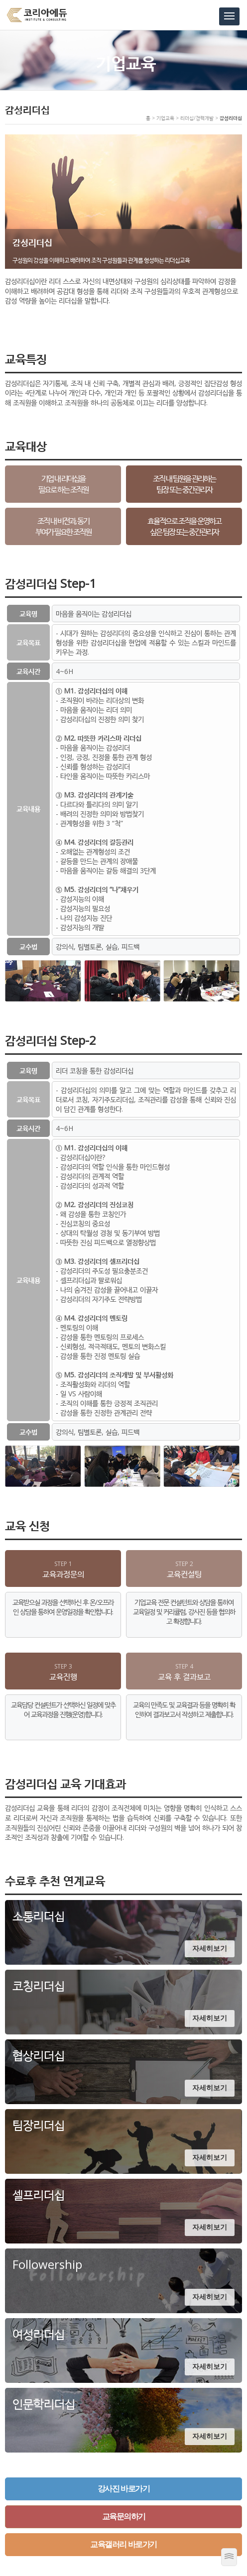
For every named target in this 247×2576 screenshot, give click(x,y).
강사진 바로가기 (123, 2488)
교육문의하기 (123, 2516)
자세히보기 (209, 1948)
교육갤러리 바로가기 (123, 2544)
